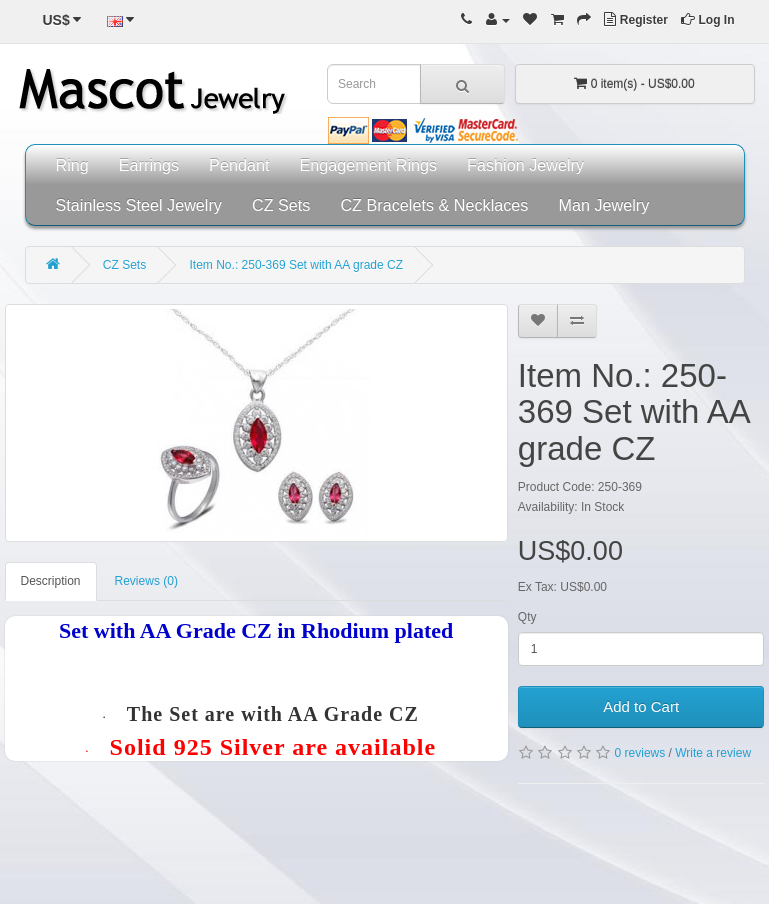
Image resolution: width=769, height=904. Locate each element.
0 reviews (640, 753)
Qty (527, 617)
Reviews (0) (146, 581)
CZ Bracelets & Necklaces (434, 205)
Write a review (713, 753)
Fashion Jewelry (525, 165)
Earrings (149, 165)
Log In (707, 20)
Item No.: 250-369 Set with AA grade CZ (296, 265)
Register (635, 20)
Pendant (239, 165)
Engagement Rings (368, 165)
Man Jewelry (603, 205)
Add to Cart (641, 706)
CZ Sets (281, 205)
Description (51, 581)
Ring (72, 165)
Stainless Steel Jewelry (139, 205)
